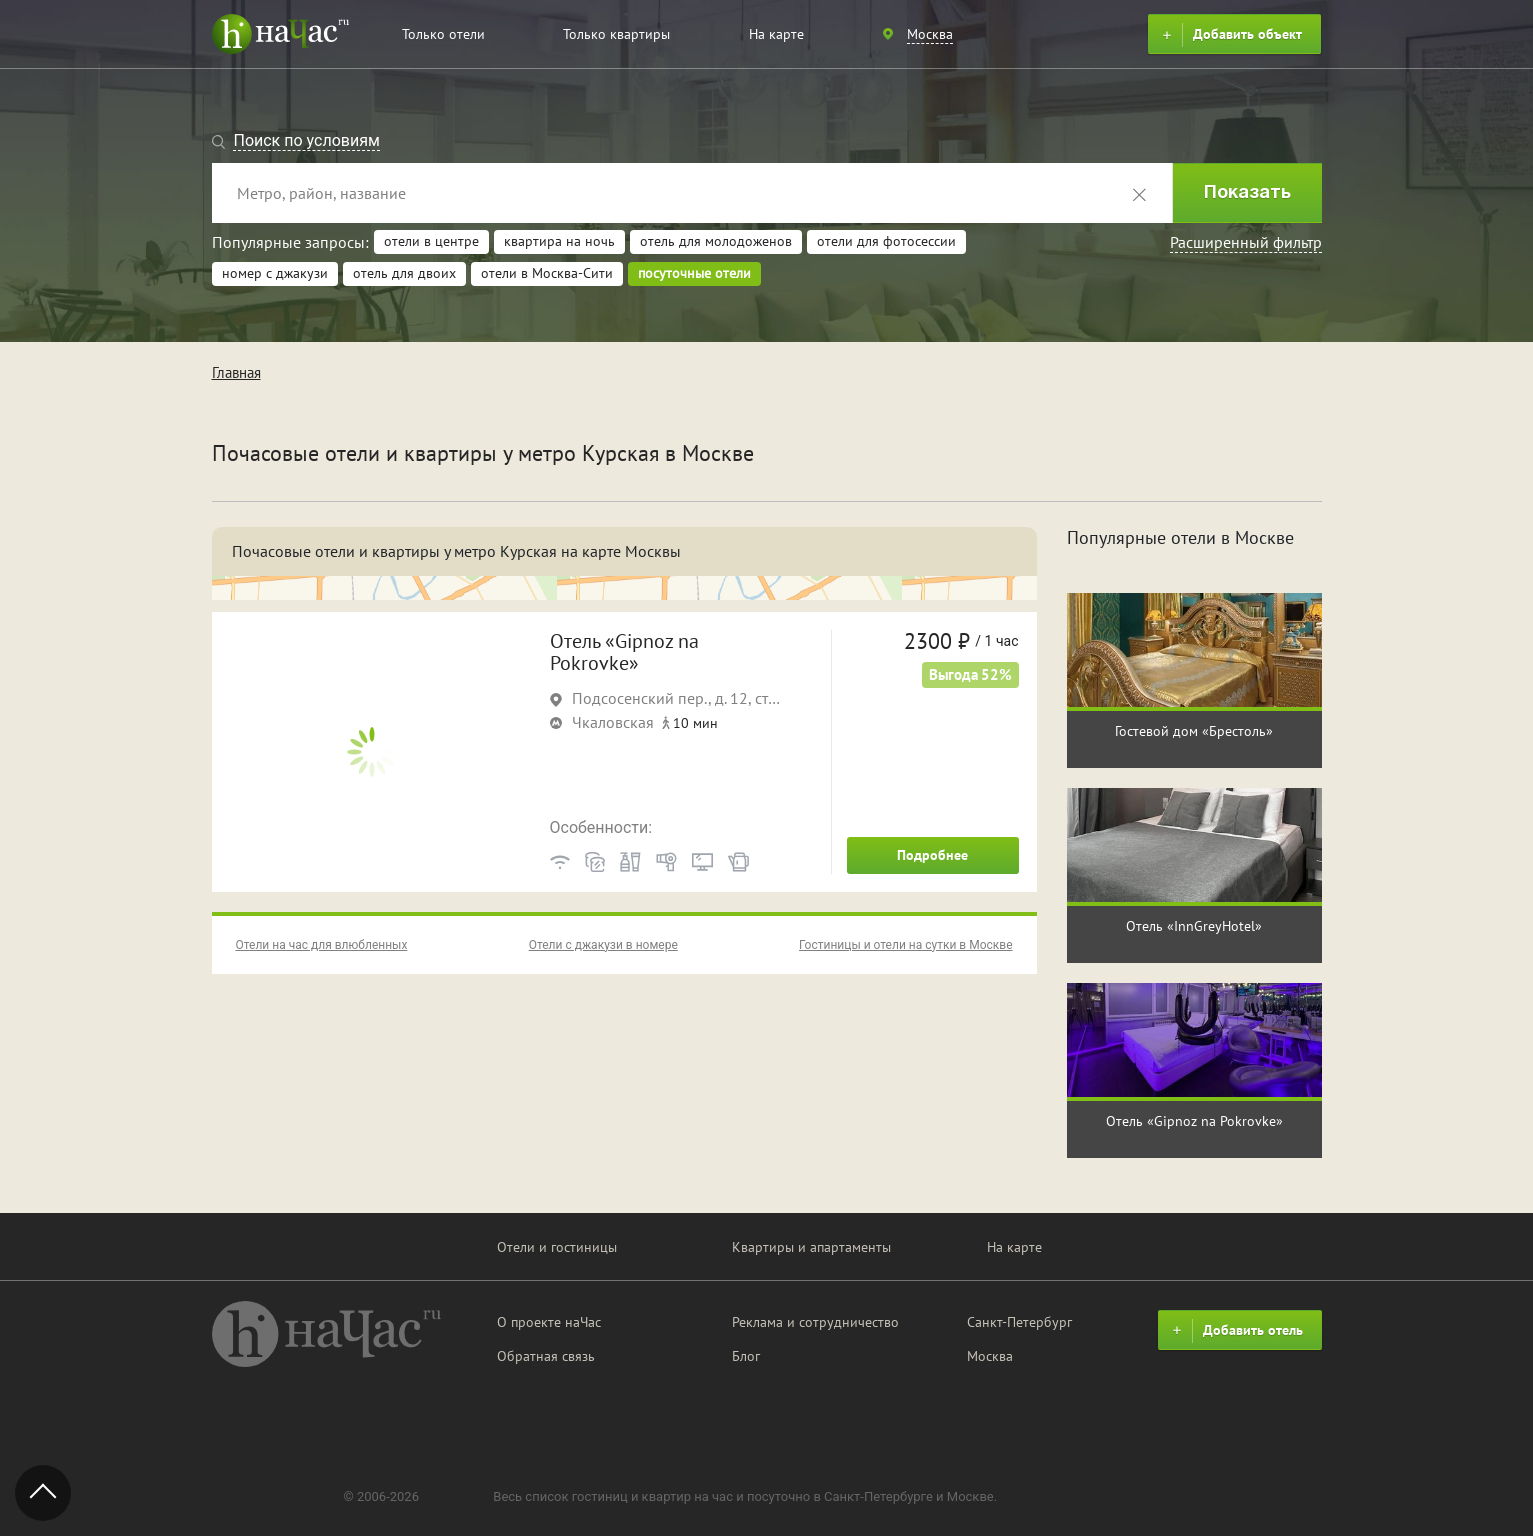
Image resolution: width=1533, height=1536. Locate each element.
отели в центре (431, 241)
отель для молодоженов (716, 241)
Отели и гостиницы (557, 1247)
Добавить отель (1235, 1331)
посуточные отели (694, 273)
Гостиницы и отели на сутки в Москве (905, 945)
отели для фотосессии (886, 241)
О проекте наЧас (549, 1322)
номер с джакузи (275, 273)
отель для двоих (404, 273)
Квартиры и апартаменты (811, 1247)
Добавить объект (1229, 35)
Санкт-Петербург (1019, 1322)
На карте (776, 34)
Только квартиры (616, 34)
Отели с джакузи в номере (603, 945)
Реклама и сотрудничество (815, 1322)
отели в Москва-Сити (547, 273)
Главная (236, 372)
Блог (746, 1356)
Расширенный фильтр (1246, 242)
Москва (990, 1356)
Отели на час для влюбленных (322, 945)
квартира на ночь (559, 241)
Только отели (443, 34)
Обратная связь (546, 1356)
